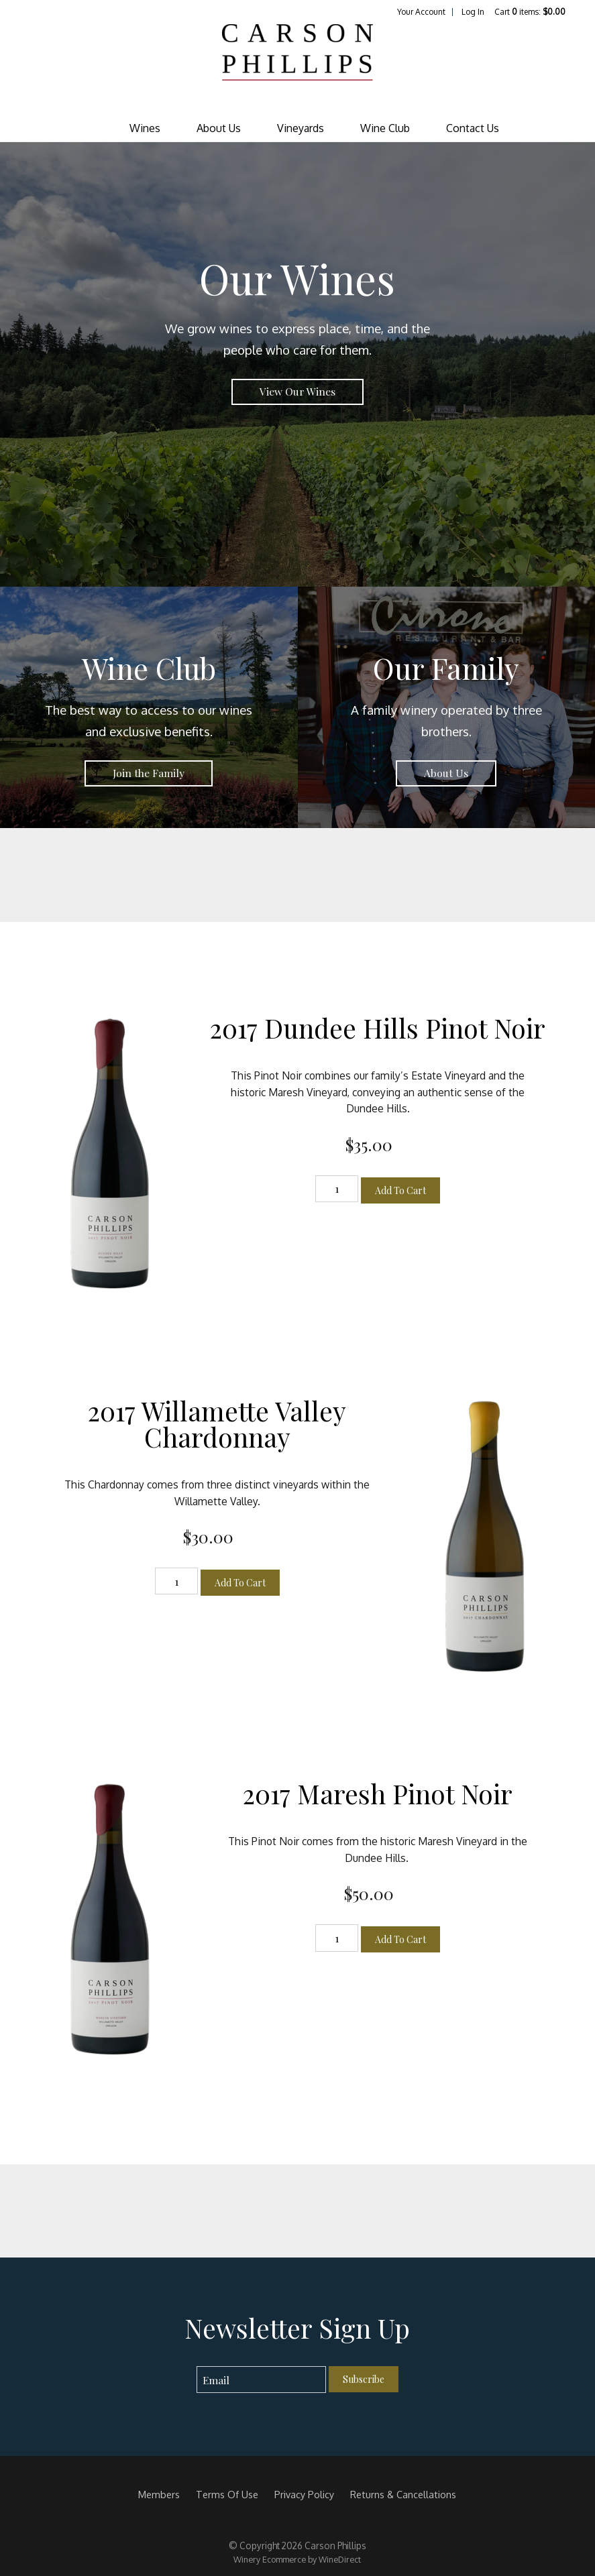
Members (159, 2494)
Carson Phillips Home (297, 66)
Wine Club (385, 128)
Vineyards (300, 128)
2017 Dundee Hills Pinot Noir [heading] (377, 1027)
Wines (144, 128)
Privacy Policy (304, 2494)
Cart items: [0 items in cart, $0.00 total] (529, 12)
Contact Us (472, 128)
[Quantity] (336, 1189)
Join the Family (148, 773)
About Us (219, 128)
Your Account (421, 12)
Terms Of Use (227, 2494)
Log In (473, 12)
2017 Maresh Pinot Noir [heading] (377, 1793)
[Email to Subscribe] (261, 2380)
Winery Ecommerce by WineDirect (297, 2559)
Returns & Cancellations (403, 2494)
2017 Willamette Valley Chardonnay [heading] (217, 1423)
